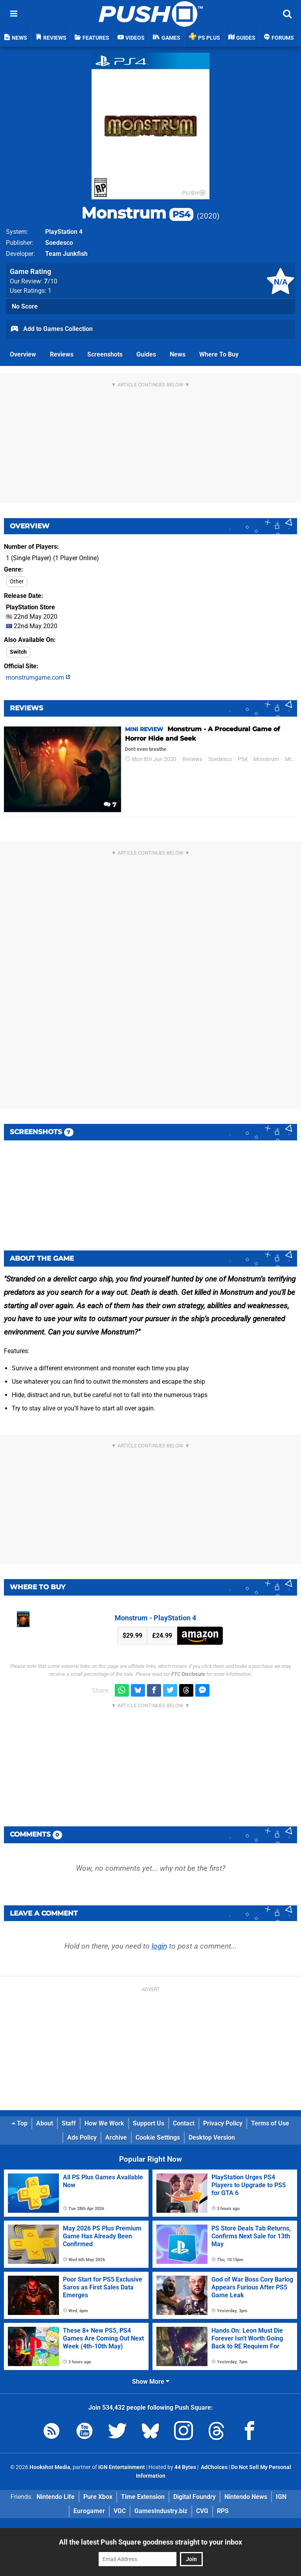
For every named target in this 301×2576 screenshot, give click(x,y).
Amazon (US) (200, 1635)
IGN (281, 2497)
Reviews (61, 354)
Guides (146, 354)
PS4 (243, 759)
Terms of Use (270, 2123)
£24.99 (162, 1635)
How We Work (104, 2123)
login (159, 1946)
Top (20, 2123)
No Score (25, 306)
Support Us (148, 2123)
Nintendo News (245, 2497)
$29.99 (132, 1635)
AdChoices (214, 2467)
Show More (150, 2381)
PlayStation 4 (64, 231)
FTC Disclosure (188, 1674)
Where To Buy (219, 354)
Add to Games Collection (51, 329)
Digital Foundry (194, 2497)
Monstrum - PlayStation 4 (155, 1618)
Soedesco (59, 242)
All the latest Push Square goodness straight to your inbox (150, 2542)
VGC (120, 2511)
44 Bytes (185, 2467)
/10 (50, 281)
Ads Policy (82, 2137)
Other (17, 581)
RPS (223, 2511)
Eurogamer (89, 2511)
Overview (23, 354)
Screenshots (105, 354)
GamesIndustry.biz (160, 2511)
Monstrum (137, 212)
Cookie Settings (158, 2137)
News (177, 354)
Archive (116, 2137)
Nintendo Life (56, 2497)
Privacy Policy (222, 2123)
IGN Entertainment (121, 2467)
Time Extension (143, 2497)
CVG (202, 2511)
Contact (184, 2123)
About (44, 2123)
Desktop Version (212, 2137)
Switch (18, 652)
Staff (69, 2123)
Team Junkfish (66, 253)
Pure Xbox (97, 2497)
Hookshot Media (49, 2467)
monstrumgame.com (38, 677)
